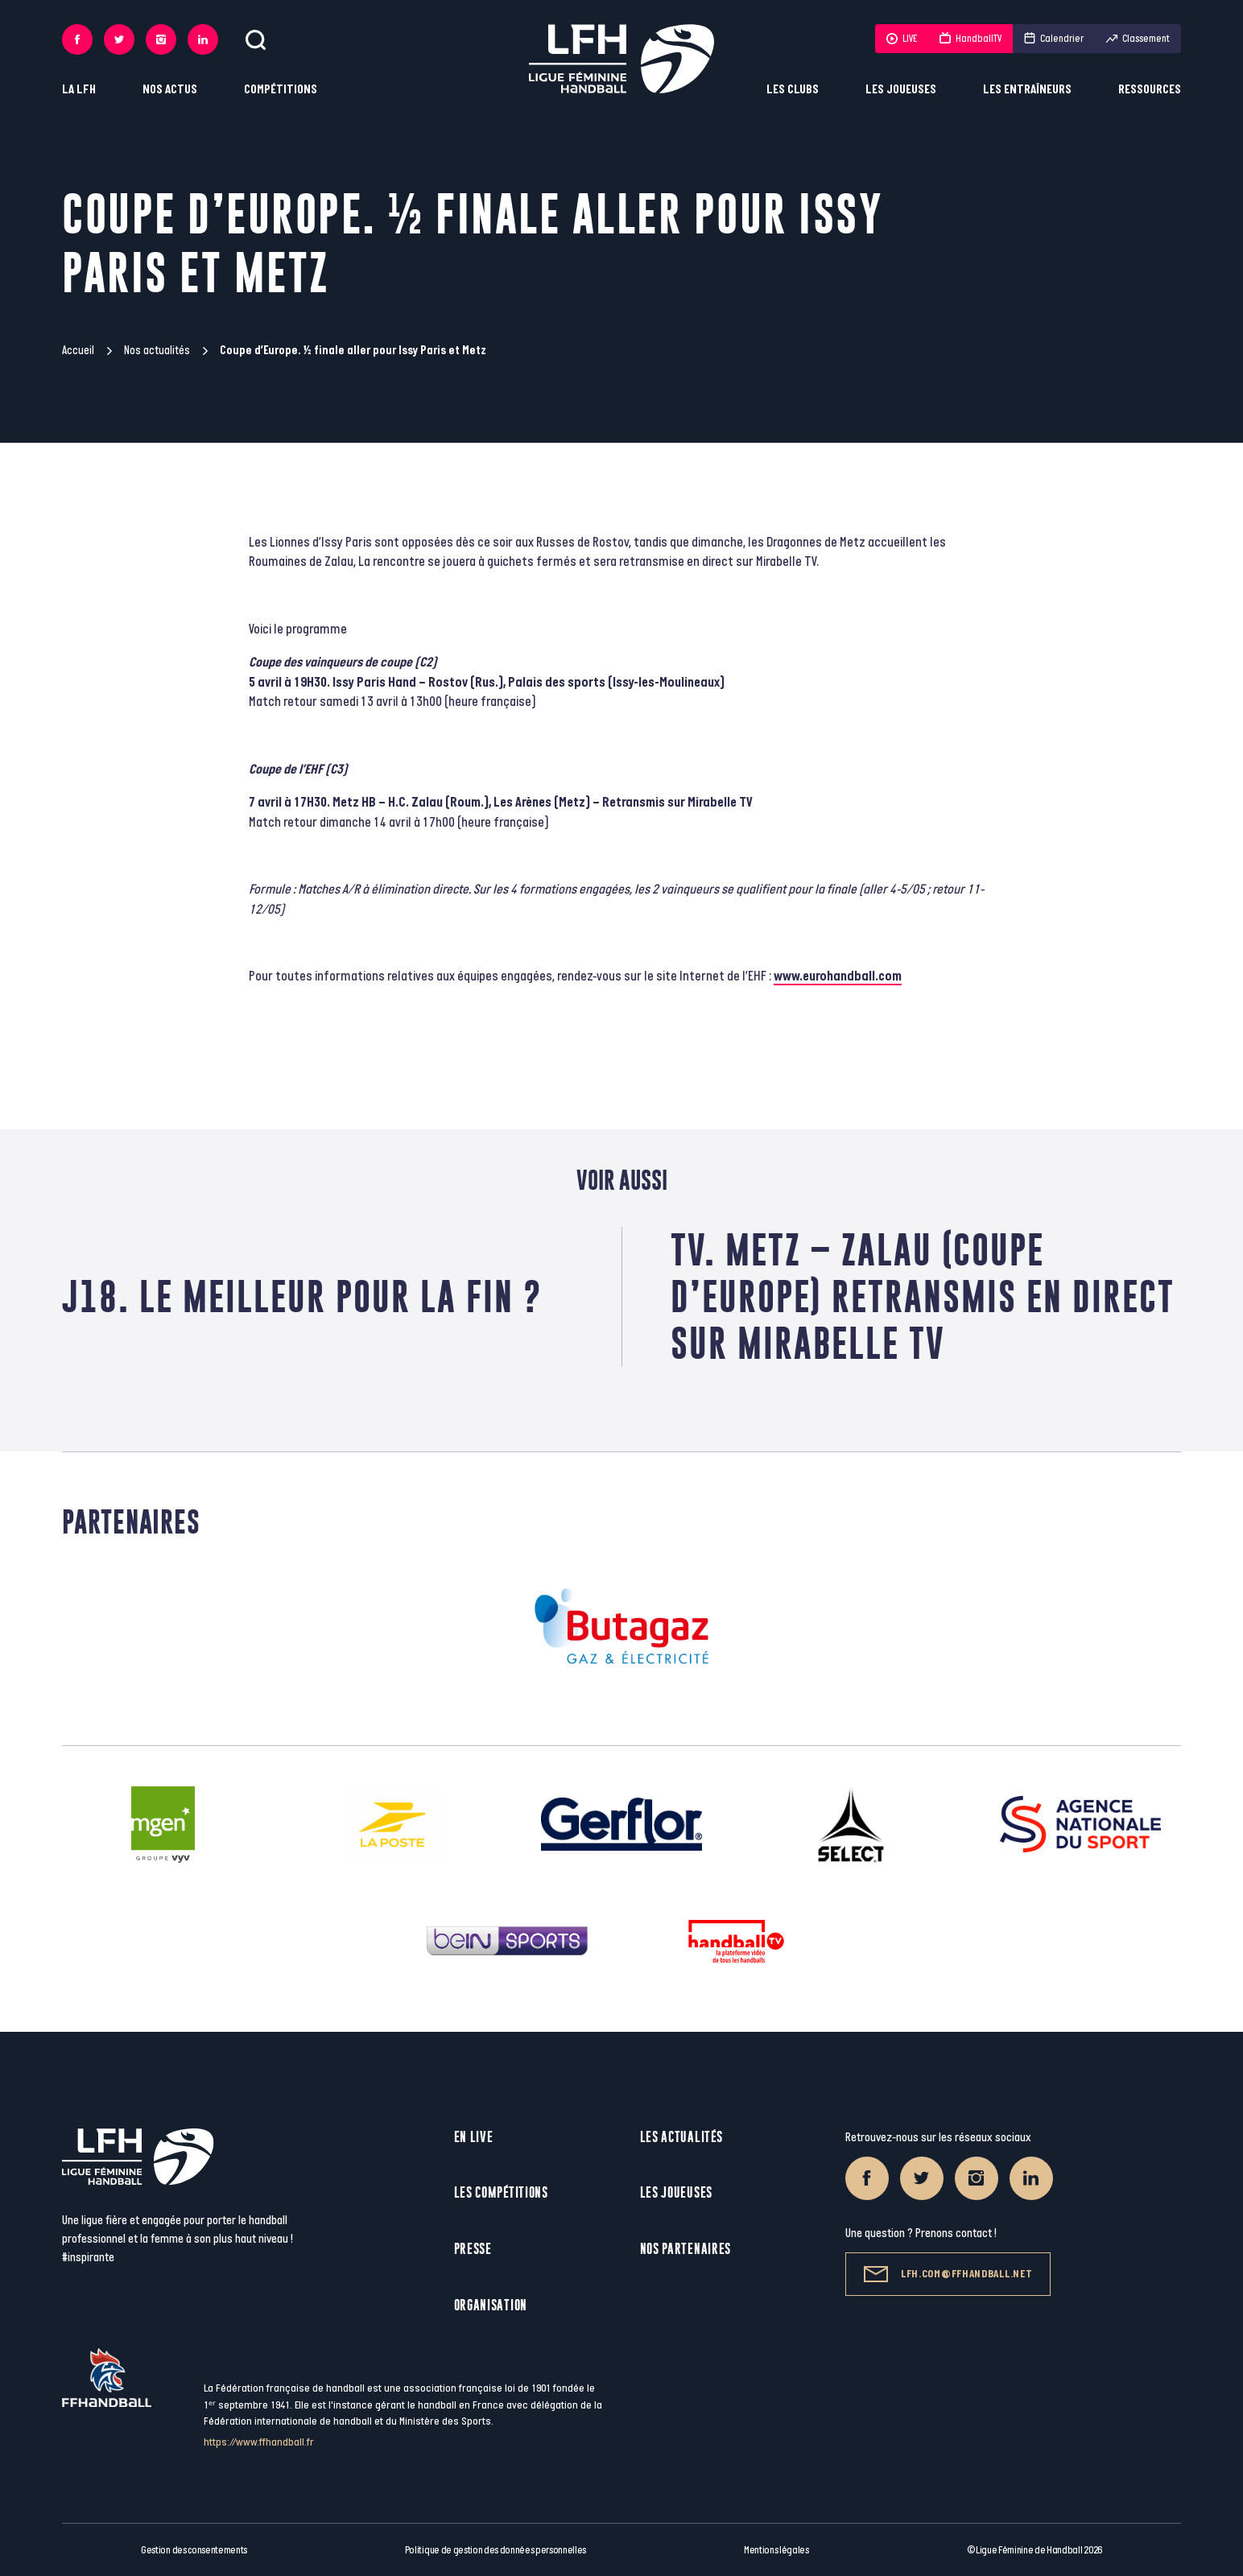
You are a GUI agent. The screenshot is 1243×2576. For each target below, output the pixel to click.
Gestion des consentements (194, 2550)
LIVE (901, 38)
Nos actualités (157, 350)
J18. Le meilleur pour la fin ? (302, 1296)
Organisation (490, 2305)
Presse (473, 2248)
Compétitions (280, 89)
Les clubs (792, 89)
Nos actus (169, 89)
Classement (1138, 38)
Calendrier (1054, 38)
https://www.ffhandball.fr (259, 2442)
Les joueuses (900, 89)
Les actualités (681, 2137)
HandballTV (970, 38)
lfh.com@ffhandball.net (948, 2274)
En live (473, 2137)
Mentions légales (776, 2550)
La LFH (79, 89)
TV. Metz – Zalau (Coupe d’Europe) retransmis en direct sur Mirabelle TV (923, 1296)
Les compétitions (501, 2192)
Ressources (1149, 89)
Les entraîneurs (1027, 89)
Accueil (78, 350)
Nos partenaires (686, 2248)
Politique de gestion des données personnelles (495, 2550)
